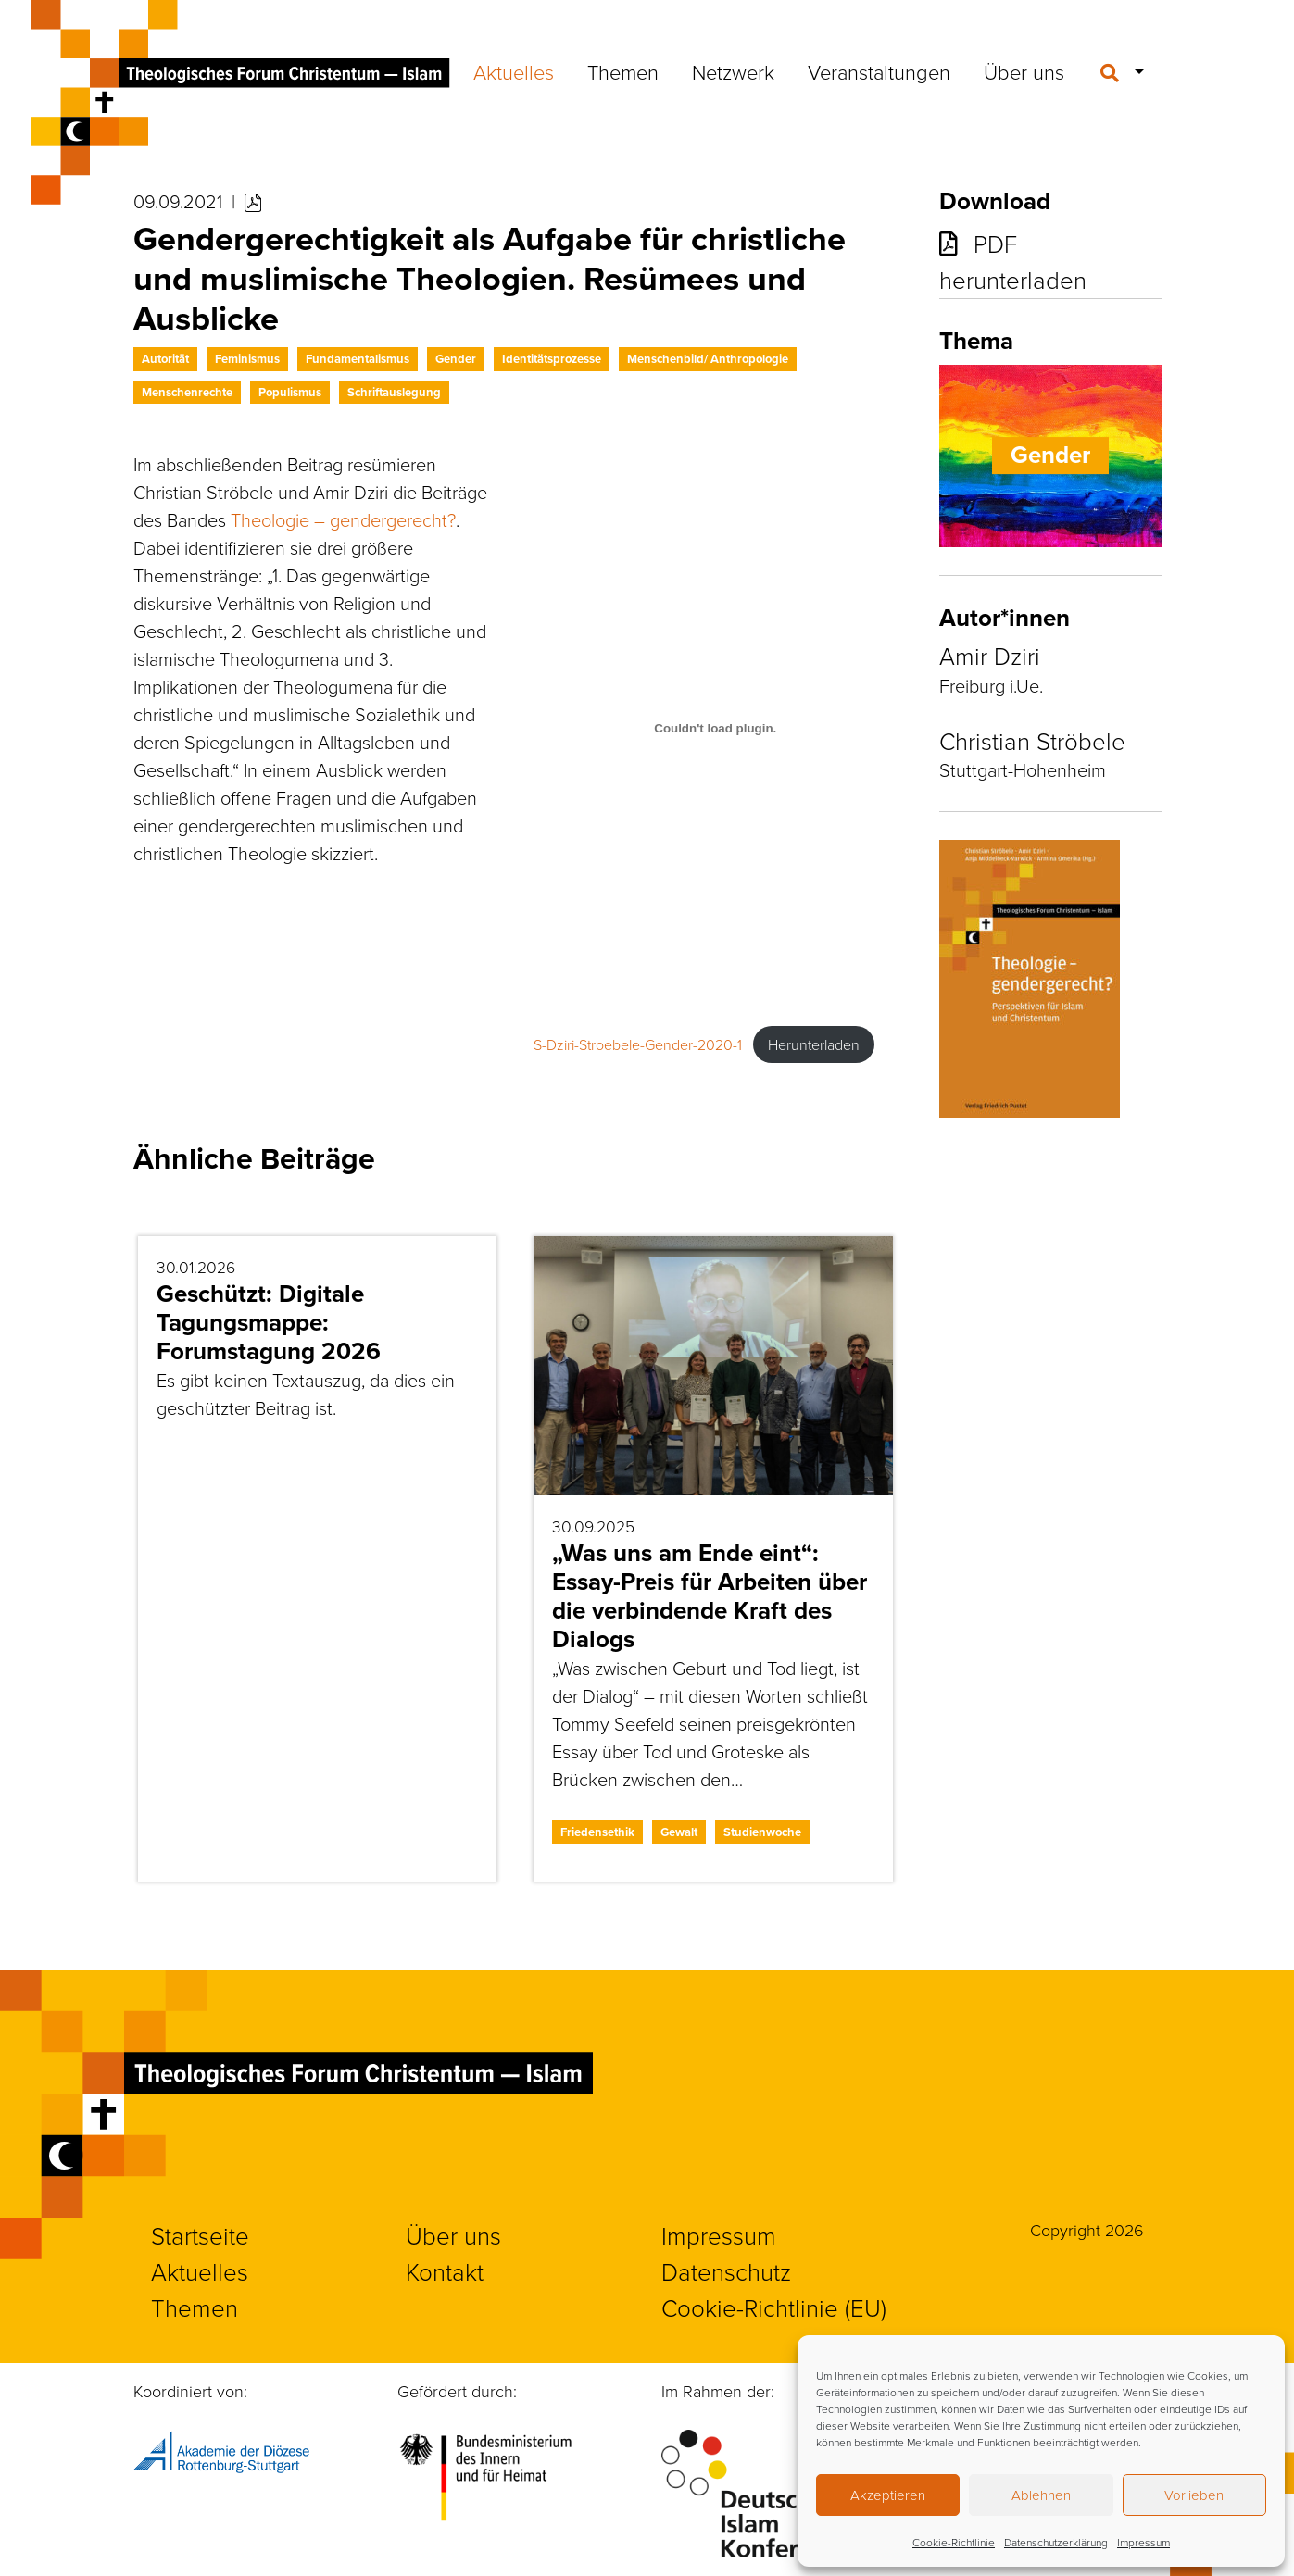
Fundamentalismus (357, 359)
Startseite (200, 2235)
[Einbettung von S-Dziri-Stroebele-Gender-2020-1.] (716, 728)
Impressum (1143, 2542)
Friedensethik (597, 1832)
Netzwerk (733, 71)
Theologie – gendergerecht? (343, 519)
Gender (455, 359)
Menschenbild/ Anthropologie (707, 359)
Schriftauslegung (394, 392)
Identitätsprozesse (551, 359)
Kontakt (445, 2271)
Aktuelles (513, 71)
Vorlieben (1194, 2495)
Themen (623, 71)
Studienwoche (762, 1832)
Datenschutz (726, 2271)
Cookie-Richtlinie (953, 2542)
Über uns (1024, 71)
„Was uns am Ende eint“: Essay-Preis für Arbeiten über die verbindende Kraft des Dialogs (709, 1596)
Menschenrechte (187, 392)
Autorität (165, 359)
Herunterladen (814, 1044)
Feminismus (247, 359)
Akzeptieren (887, 2495)
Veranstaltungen (879, 71)
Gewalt (678, 1832)
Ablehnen (1041, 2495)
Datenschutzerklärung (1056, 2542)
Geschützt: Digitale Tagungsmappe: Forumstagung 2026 (269, 1322)
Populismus (289, 392)
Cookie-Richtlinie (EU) (773, 2307)
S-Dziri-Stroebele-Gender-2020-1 (638, 1044)
